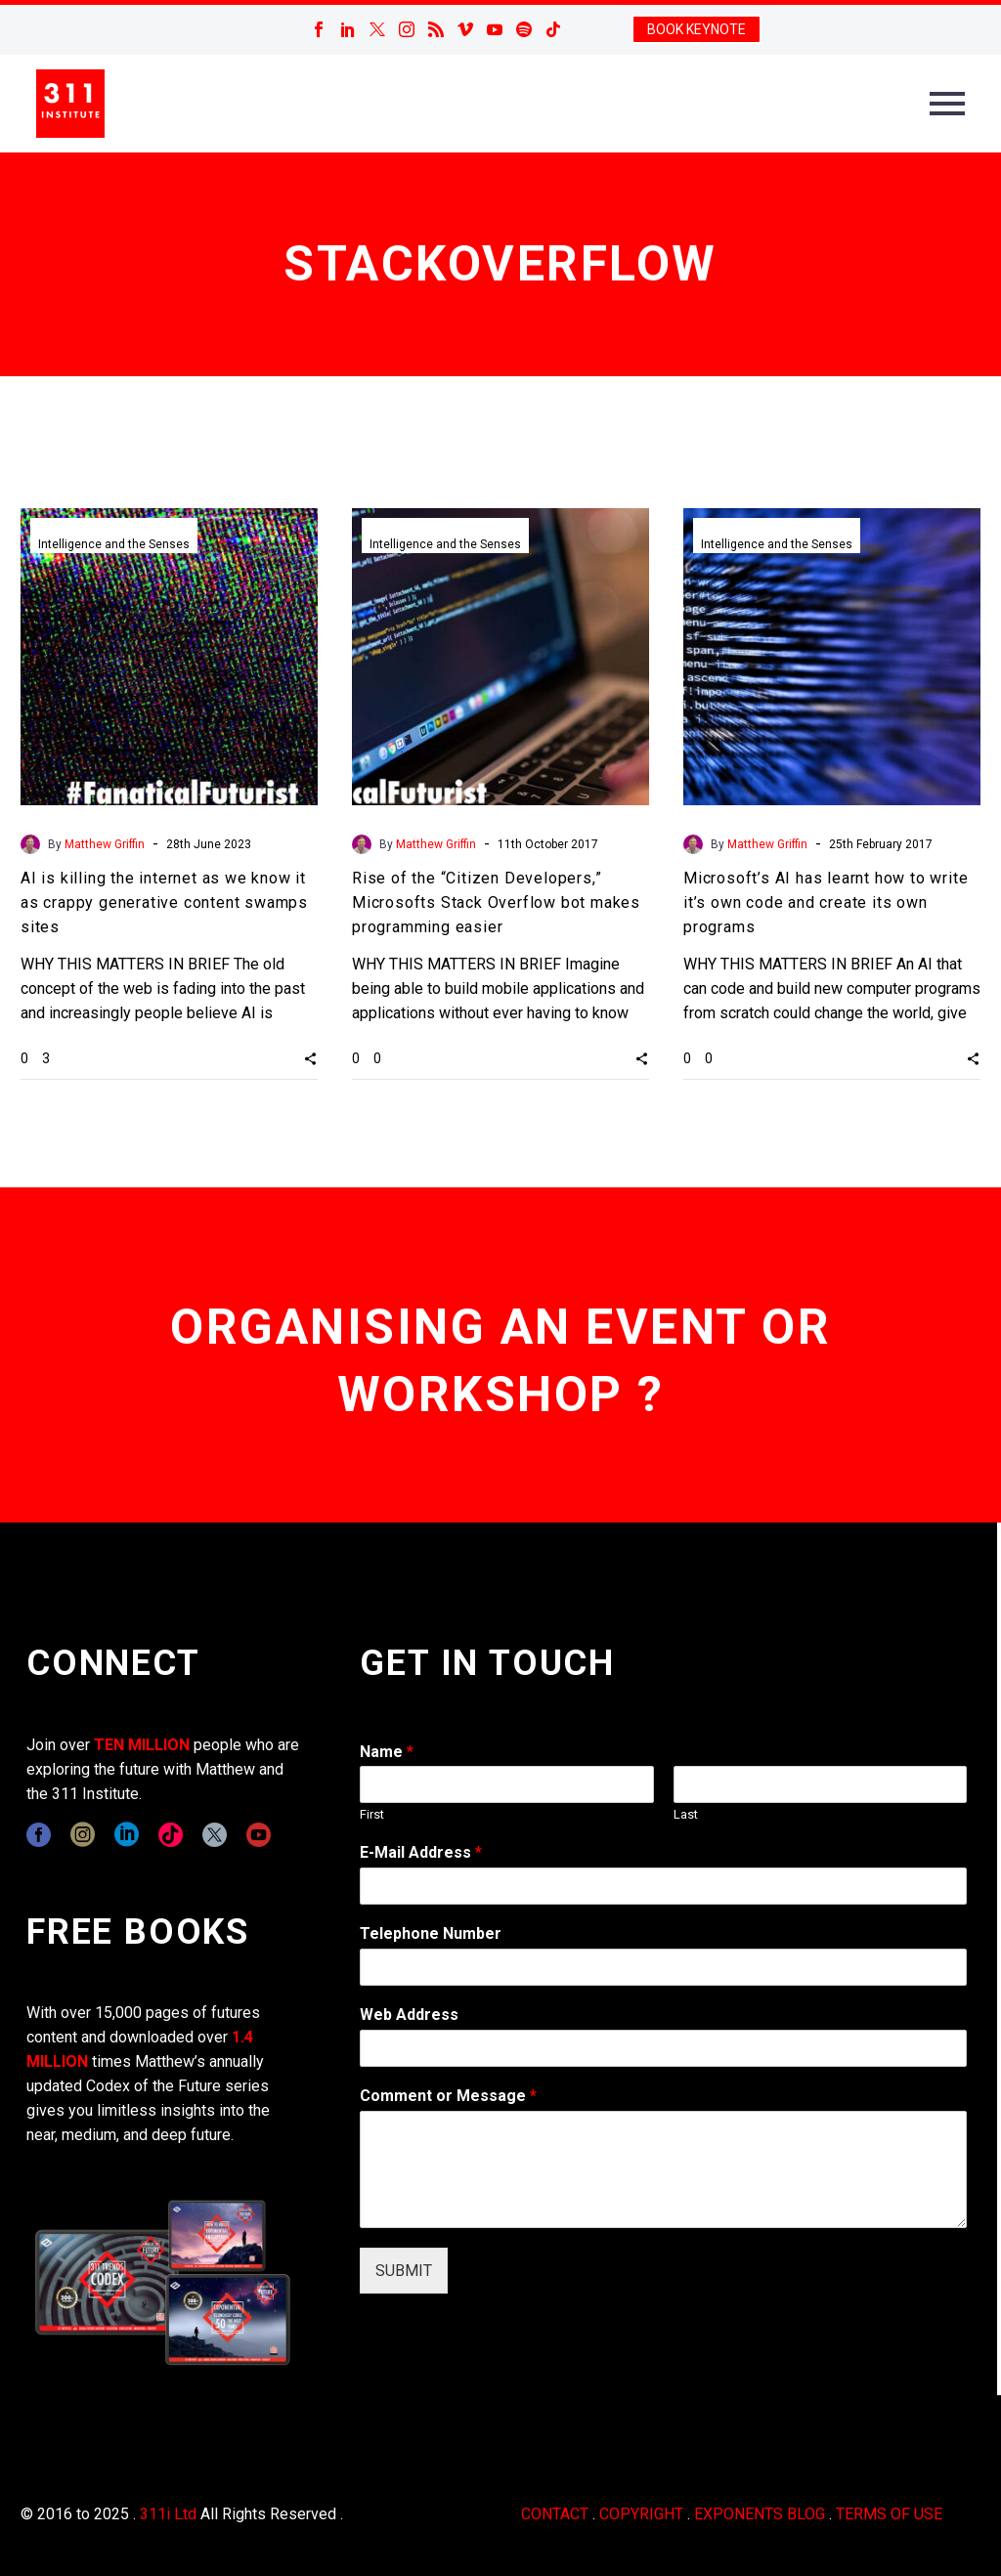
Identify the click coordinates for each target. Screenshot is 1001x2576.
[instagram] (82, 1835)
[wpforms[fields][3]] (663, 2048)
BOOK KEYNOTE (696, 29)
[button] (310, 1057)
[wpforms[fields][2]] (663, 2169)
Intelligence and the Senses (114, 544)
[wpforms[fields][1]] (663, 1886)
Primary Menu (947, 103)
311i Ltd (168, 2514)
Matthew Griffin (105, 844)
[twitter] (214, 1835)
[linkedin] (126, 1835)
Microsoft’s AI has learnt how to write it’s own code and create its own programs (825, 902)
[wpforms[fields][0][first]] (506, 1784)
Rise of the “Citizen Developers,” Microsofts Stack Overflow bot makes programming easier (496, 902)
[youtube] (258, 1835)
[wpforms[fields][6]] (663, 1967)
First (372, 1814)
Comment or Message (448, 2095)
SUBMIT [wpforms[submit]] (403, 2270)
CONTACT (554, 2514)
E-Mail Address (421, 1852)
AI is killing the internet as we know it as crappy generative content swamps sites (164, 902)
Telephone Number (430, 1933)
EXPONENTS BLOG (759, 2514)
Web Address (409, 2014)
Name (386, 1751)
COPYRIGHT (641, 2514)
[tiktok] (170, 1835)
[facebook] (38, 1835)
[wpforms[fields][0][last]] (820, 1784)
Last (686, 1814)
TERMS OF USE (889, 2514)
